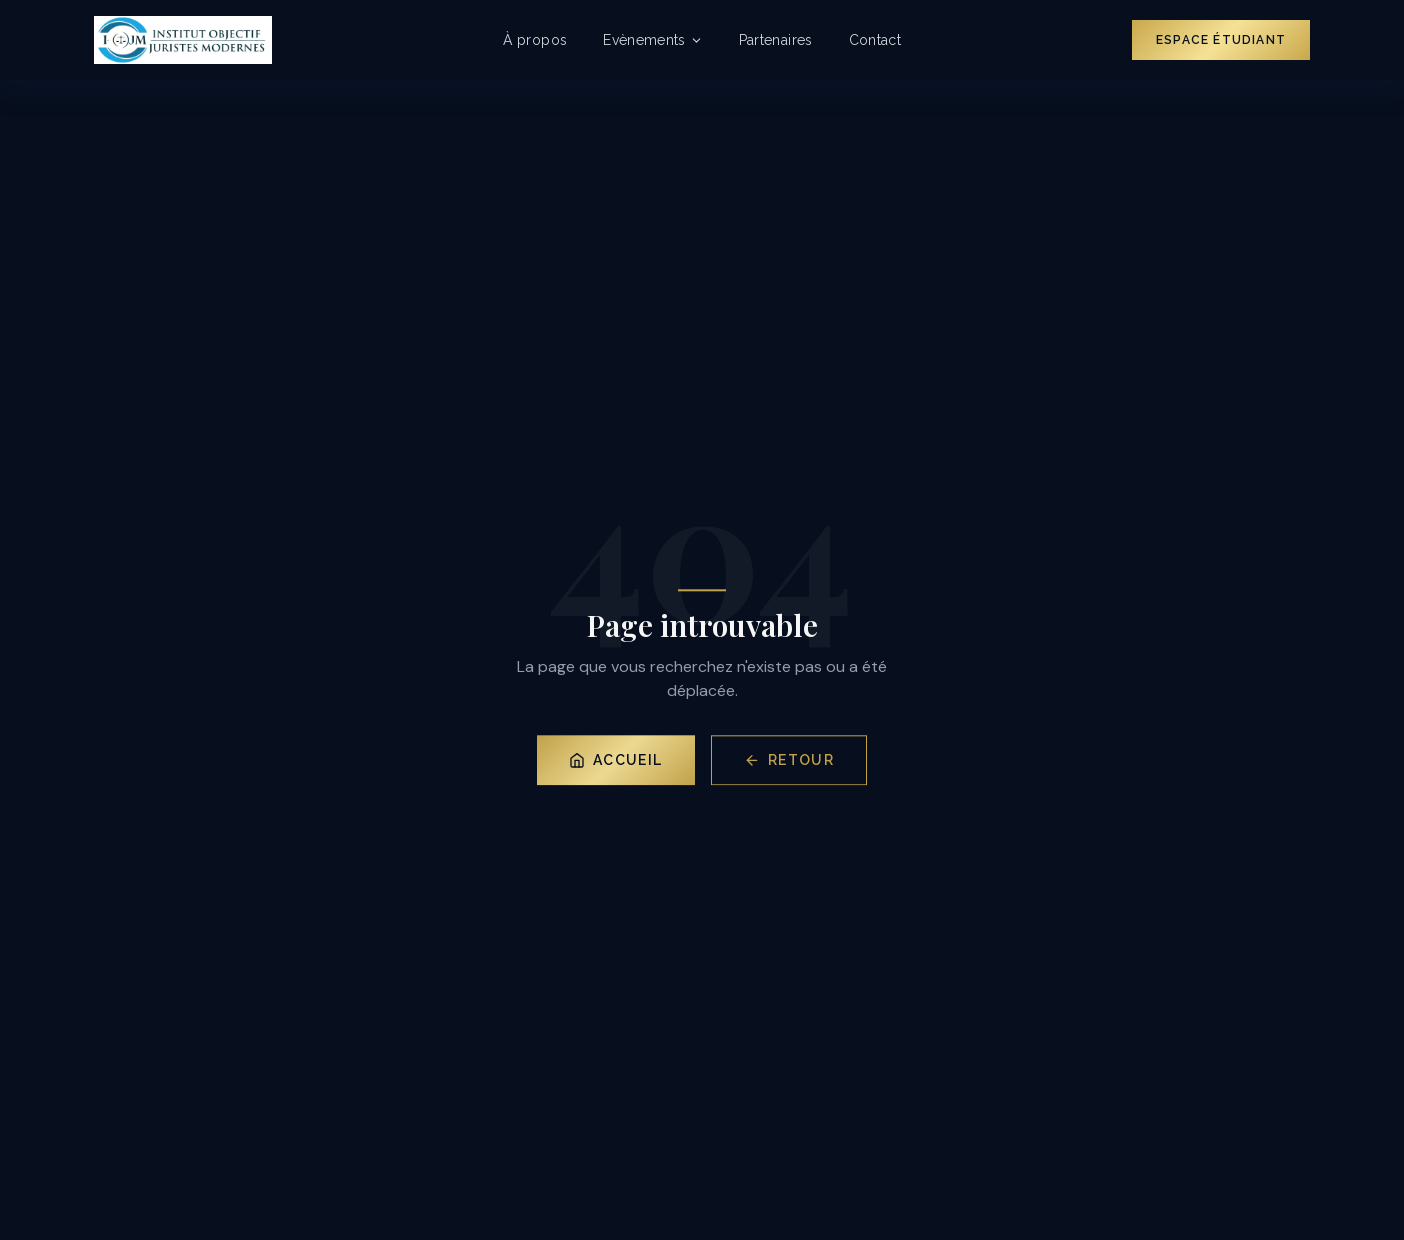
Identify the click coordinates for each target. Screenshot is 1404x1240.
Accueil (616, 762)
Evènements (653, 40)
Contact (875, 40)
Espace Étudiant (1221, 40)
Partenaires (776, 40)
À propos (535, 40)
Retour (789, 762)
